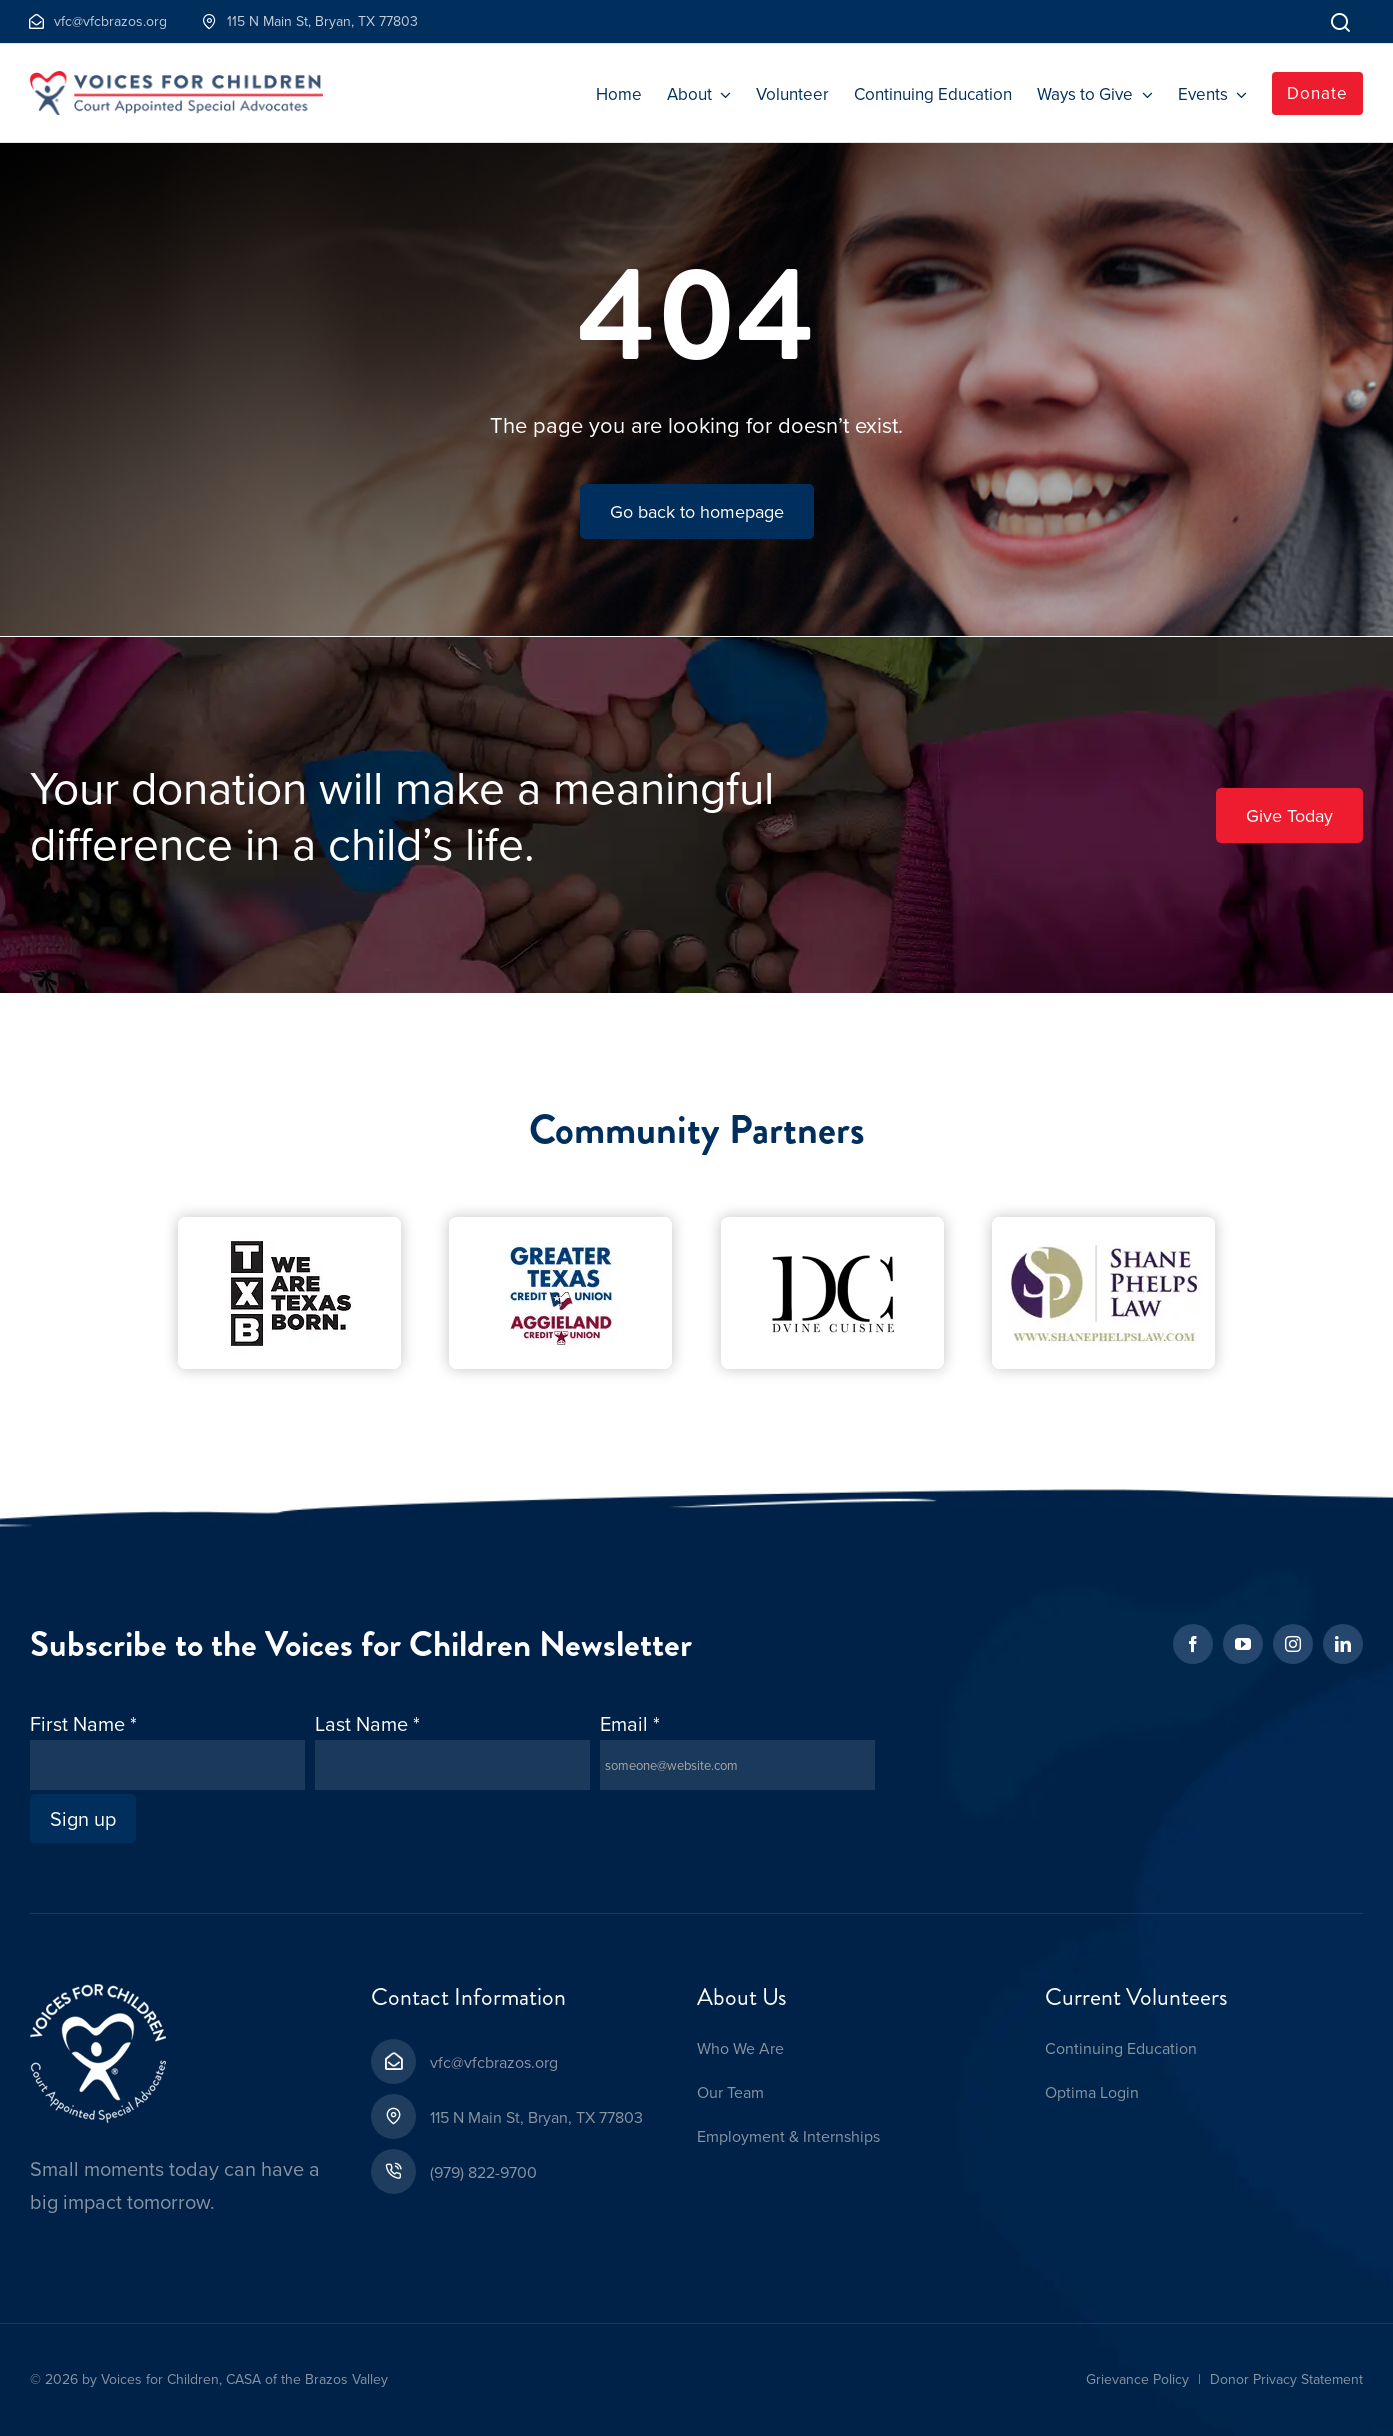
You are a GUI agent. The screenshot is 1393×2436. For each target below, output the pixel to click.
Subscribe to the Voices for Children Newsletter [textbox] (361, 1644)
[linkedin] (1343, 1644)
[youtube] (1243, 1644)
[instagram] (1293, 1644)
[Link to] (1340, 21)
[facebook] (1193, 1644)
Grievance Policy (1137, 2379)
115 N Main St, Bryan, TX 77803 (536, 2117)
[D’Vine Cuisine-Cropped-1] (832, 1226)
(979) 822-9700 (483, 2172)
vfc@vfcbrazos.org (494, 2062)
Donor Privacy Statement (1286, 2379)
